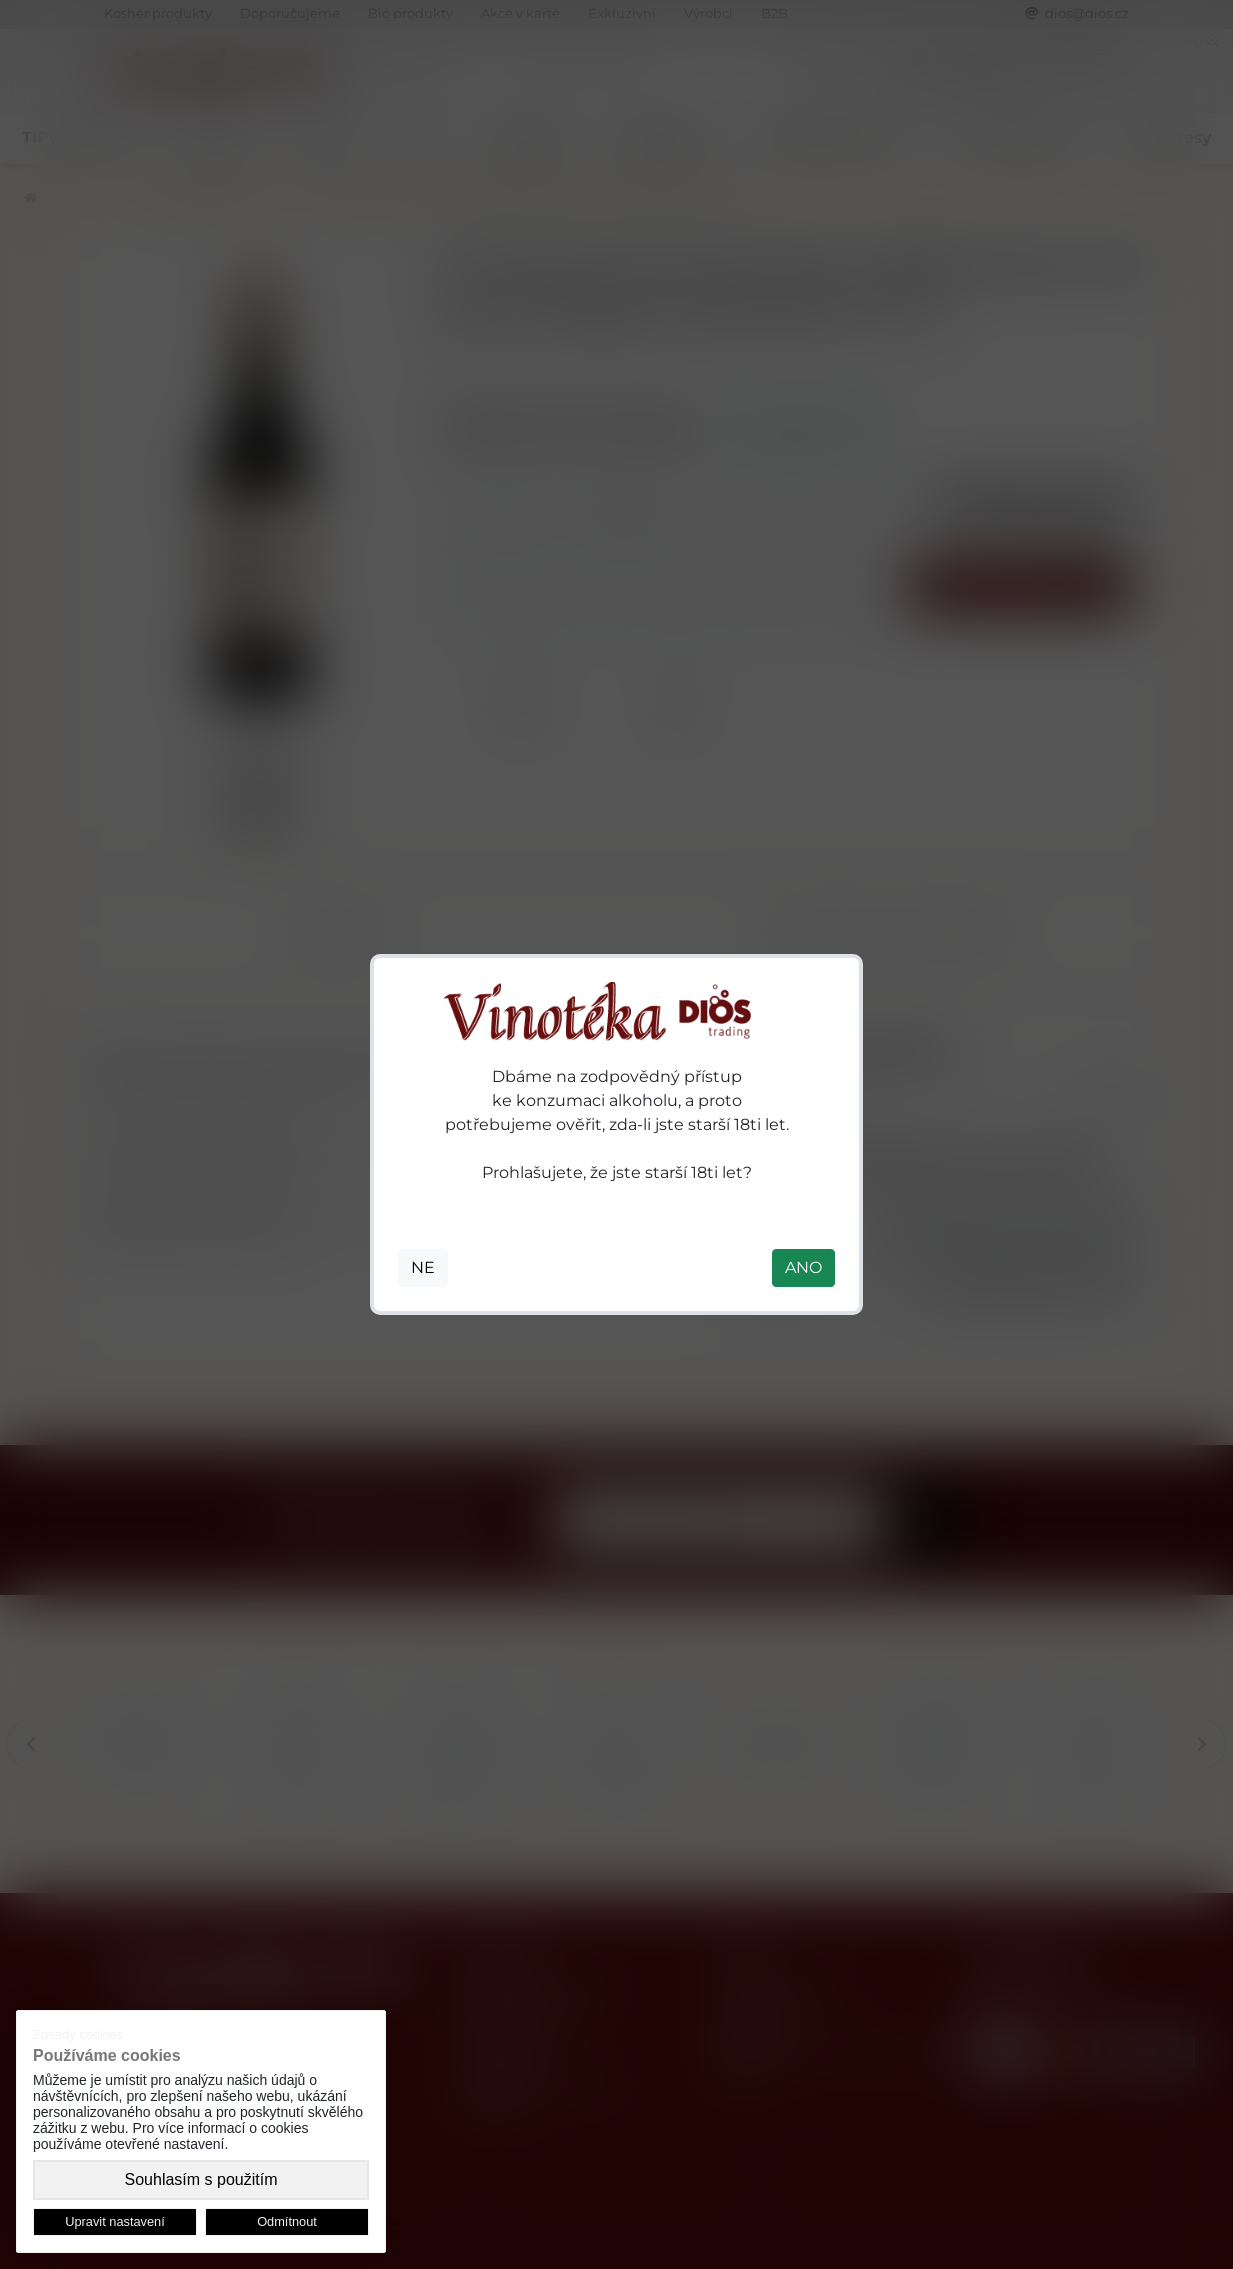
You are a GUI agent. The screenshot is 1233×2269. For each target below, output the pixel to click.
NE (423, 1267)
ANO (803, 1267)
